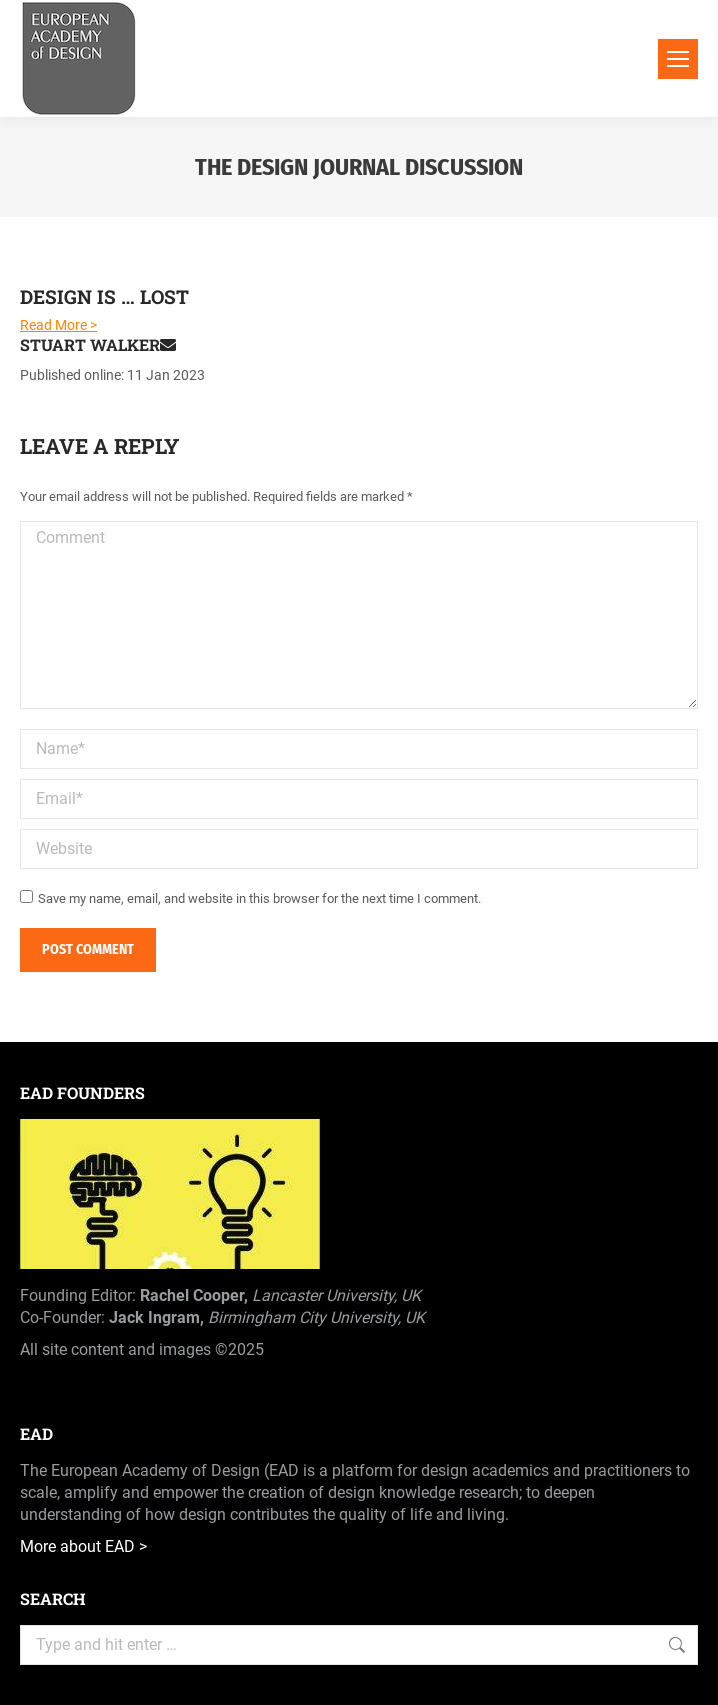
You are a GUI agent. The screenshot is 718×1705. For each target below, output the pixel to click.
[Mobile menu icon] (678, 59)
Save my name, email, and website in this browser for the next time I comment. (259, 898)
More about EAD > (83, 1546)
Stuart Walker (98, 344)
